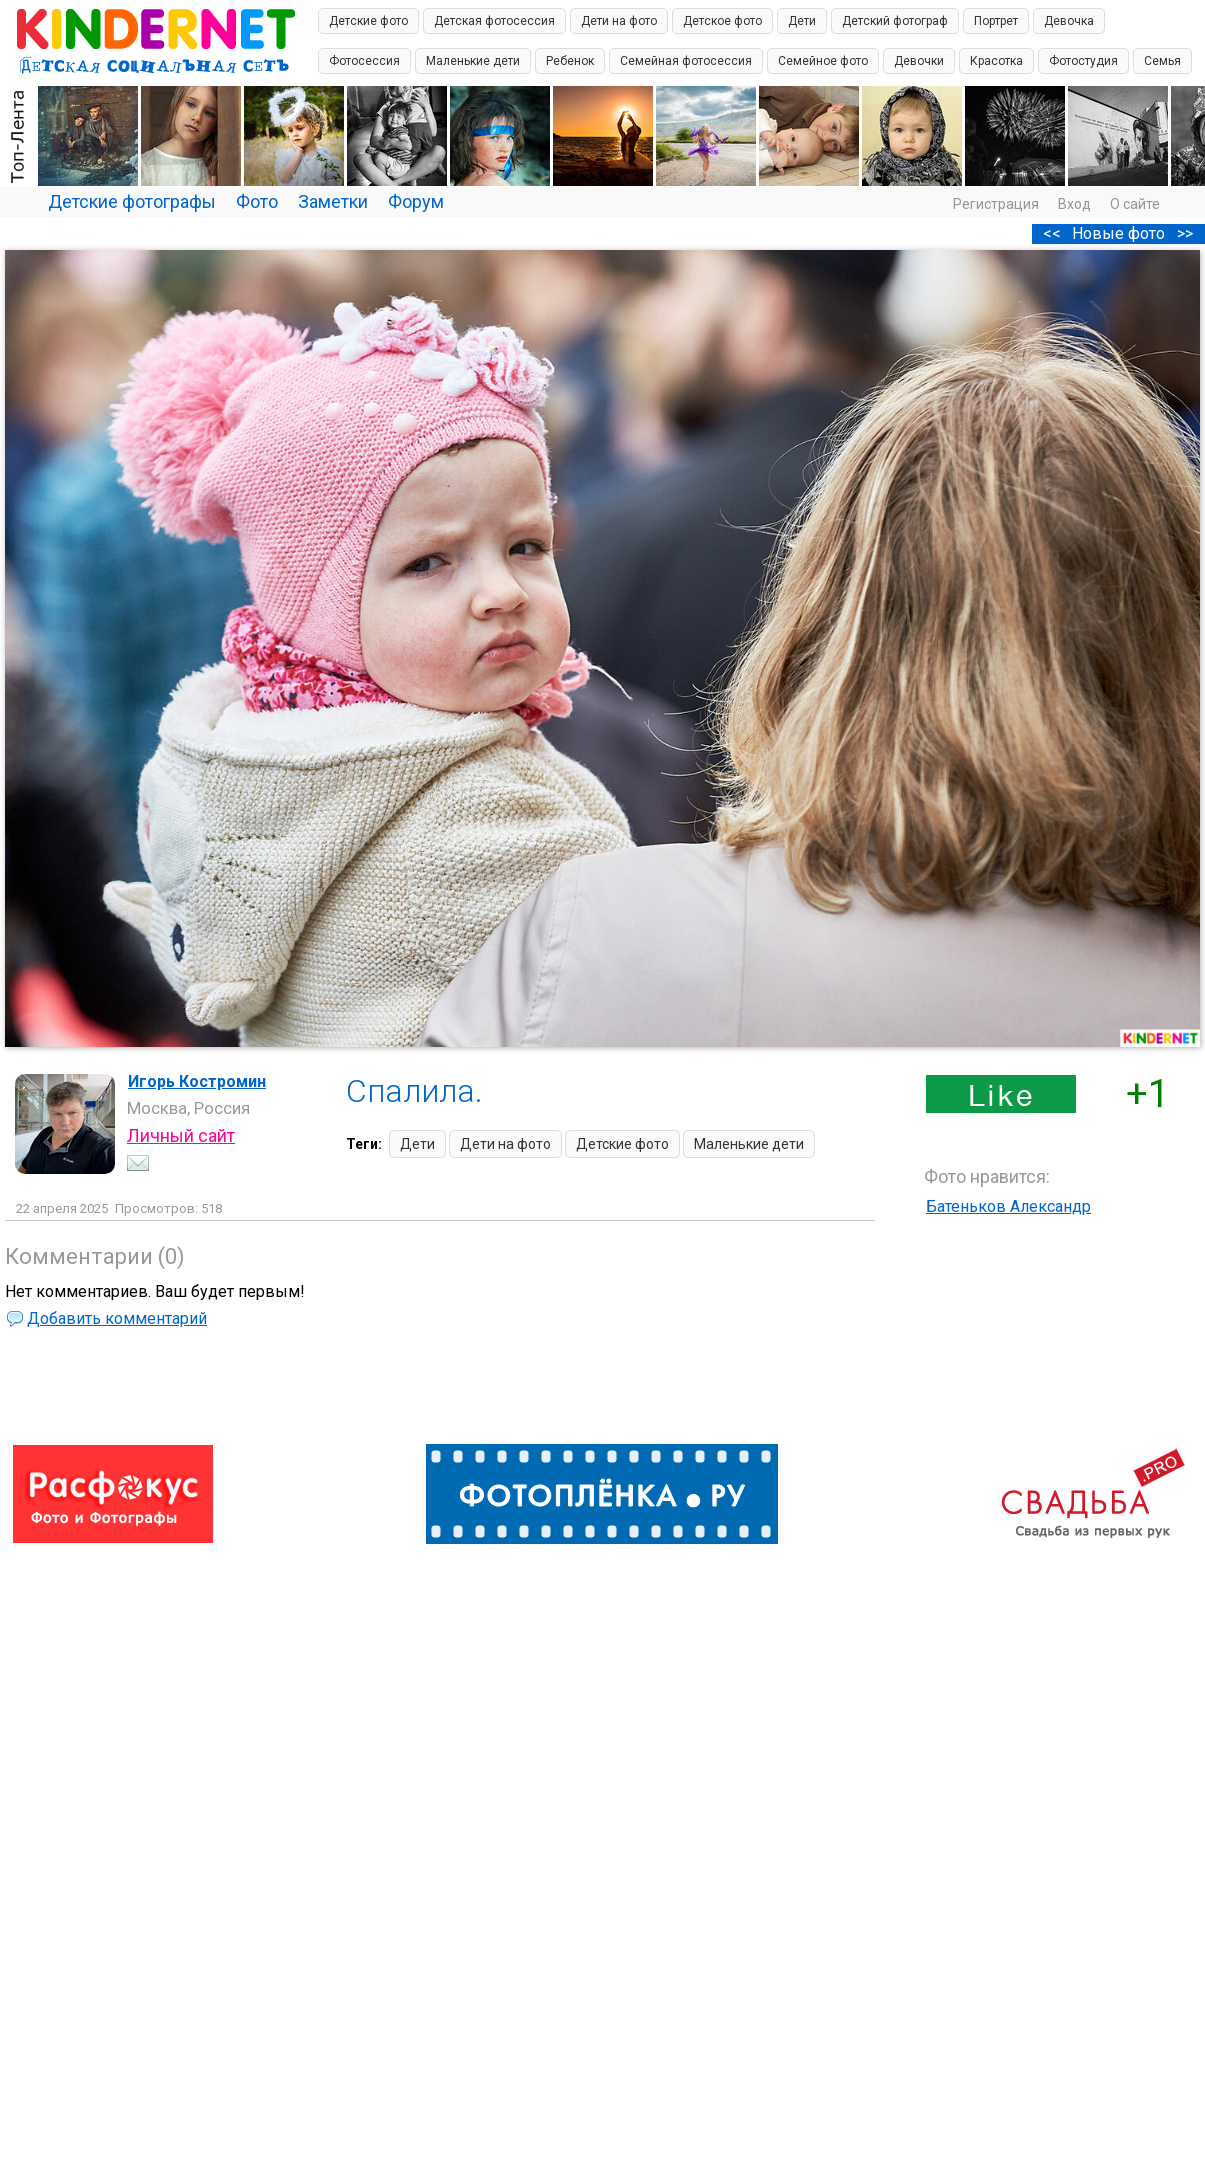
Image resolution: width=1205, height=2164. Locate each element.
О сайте (1135, 204)
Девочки (919, 61)
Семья (1162, 61)
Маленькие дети (473, 61)
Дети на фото (619, 21)
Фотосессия (364, 61)
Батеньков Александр (1008, 1206)
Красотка (996, 61)
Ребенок (570, 61)
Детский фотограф (895, 21)
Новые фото (1118, 233)
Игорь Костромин (197, 1081)
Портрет (996, 21)
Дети (802, 21)
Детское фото (722, 21)
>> (1185, 233)
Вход (1074, 204)
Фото (257, 201)
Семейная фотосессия (686, 61)
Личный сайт (181, 1135)
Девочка (1069, 21)
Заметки (333, 201)
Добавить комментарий (117, 1318)
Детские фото (368, 21)
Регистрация (996, 204)
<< (1052, 233)
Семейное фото (823, 61)
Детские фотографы (132, 201)
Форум (416, 201)
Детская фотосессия (494, 21)
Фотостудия (1083, 61)
